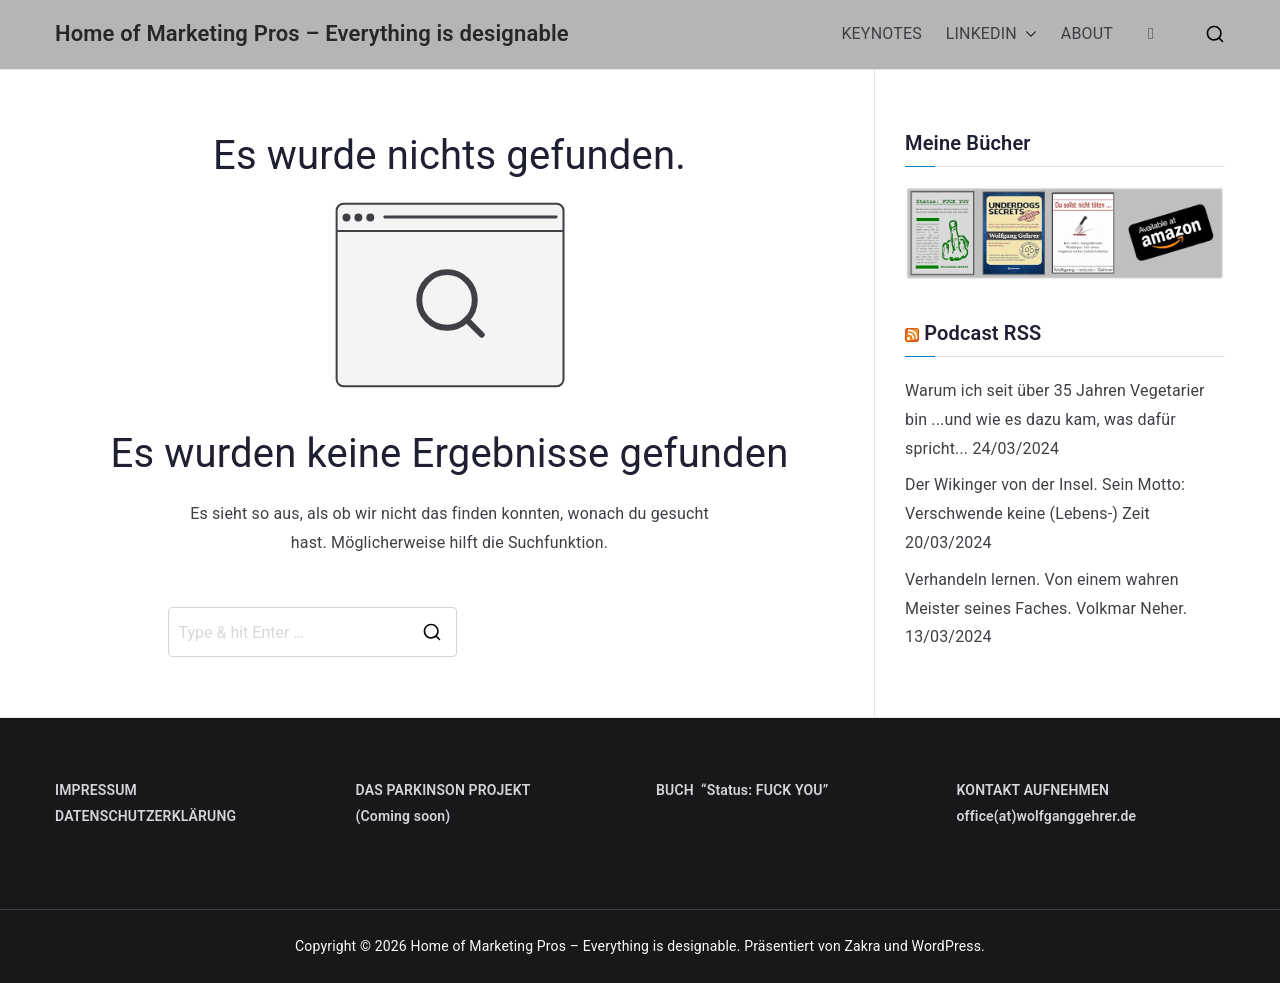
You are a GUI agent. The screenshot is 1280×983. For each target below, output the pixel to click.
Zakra (862, 946)
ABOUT (1087, 33)
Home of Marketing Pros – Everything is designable (312, 33)
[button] (1027, 34)
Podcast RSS (982, 333)
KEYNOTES (881, 33)
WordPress (946, 946)
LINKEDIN (991, 34)
